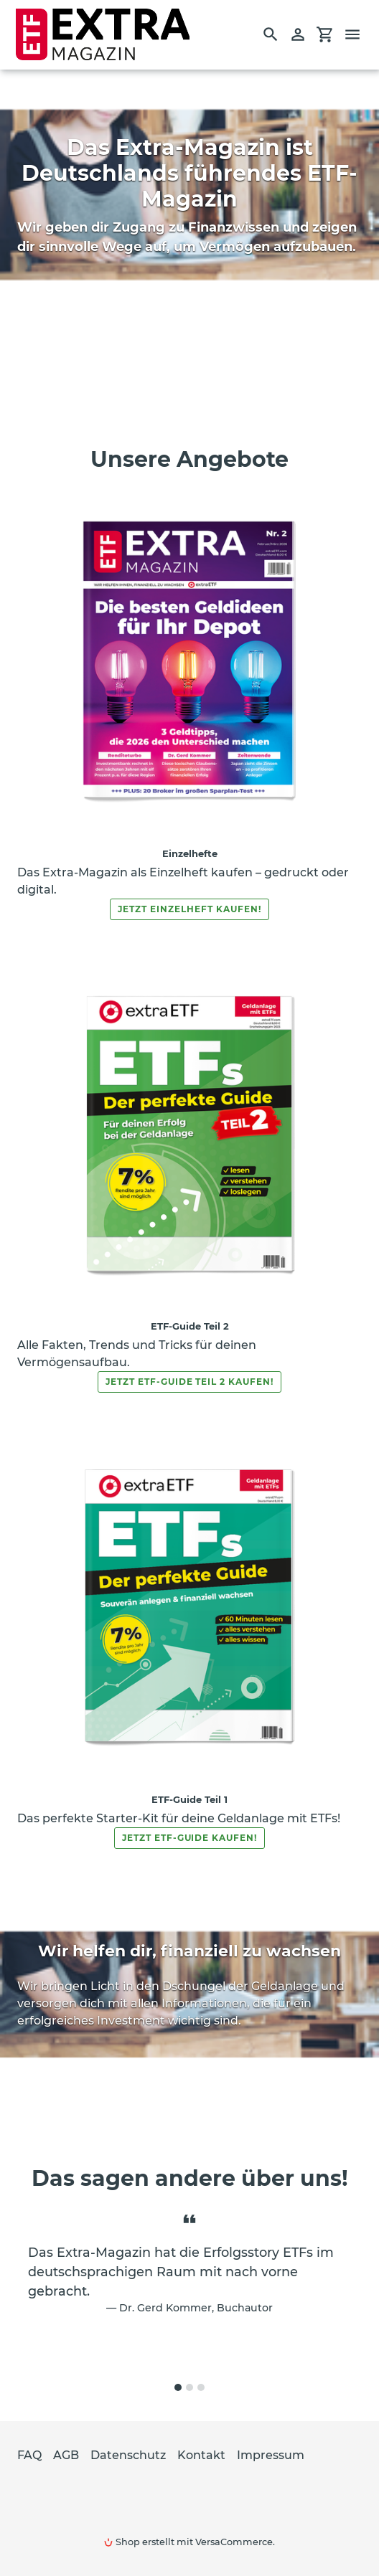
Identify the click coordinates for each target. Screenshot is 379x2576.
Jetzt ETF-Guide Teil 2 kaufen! (189, 1381)
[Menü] (359, 34)
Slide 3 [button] (201, 2387)
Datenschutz (128, 2455)
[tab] (178, 2387)
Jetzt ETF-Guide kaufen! (189, 1837)
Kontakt (201, 2455)
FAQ (29, 2455)
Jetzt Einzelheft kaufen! (189, 909)
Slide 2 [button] (189, 2387)
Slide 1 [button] (178, 2387)
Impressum (270, 2455)
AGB (66, 2455)
